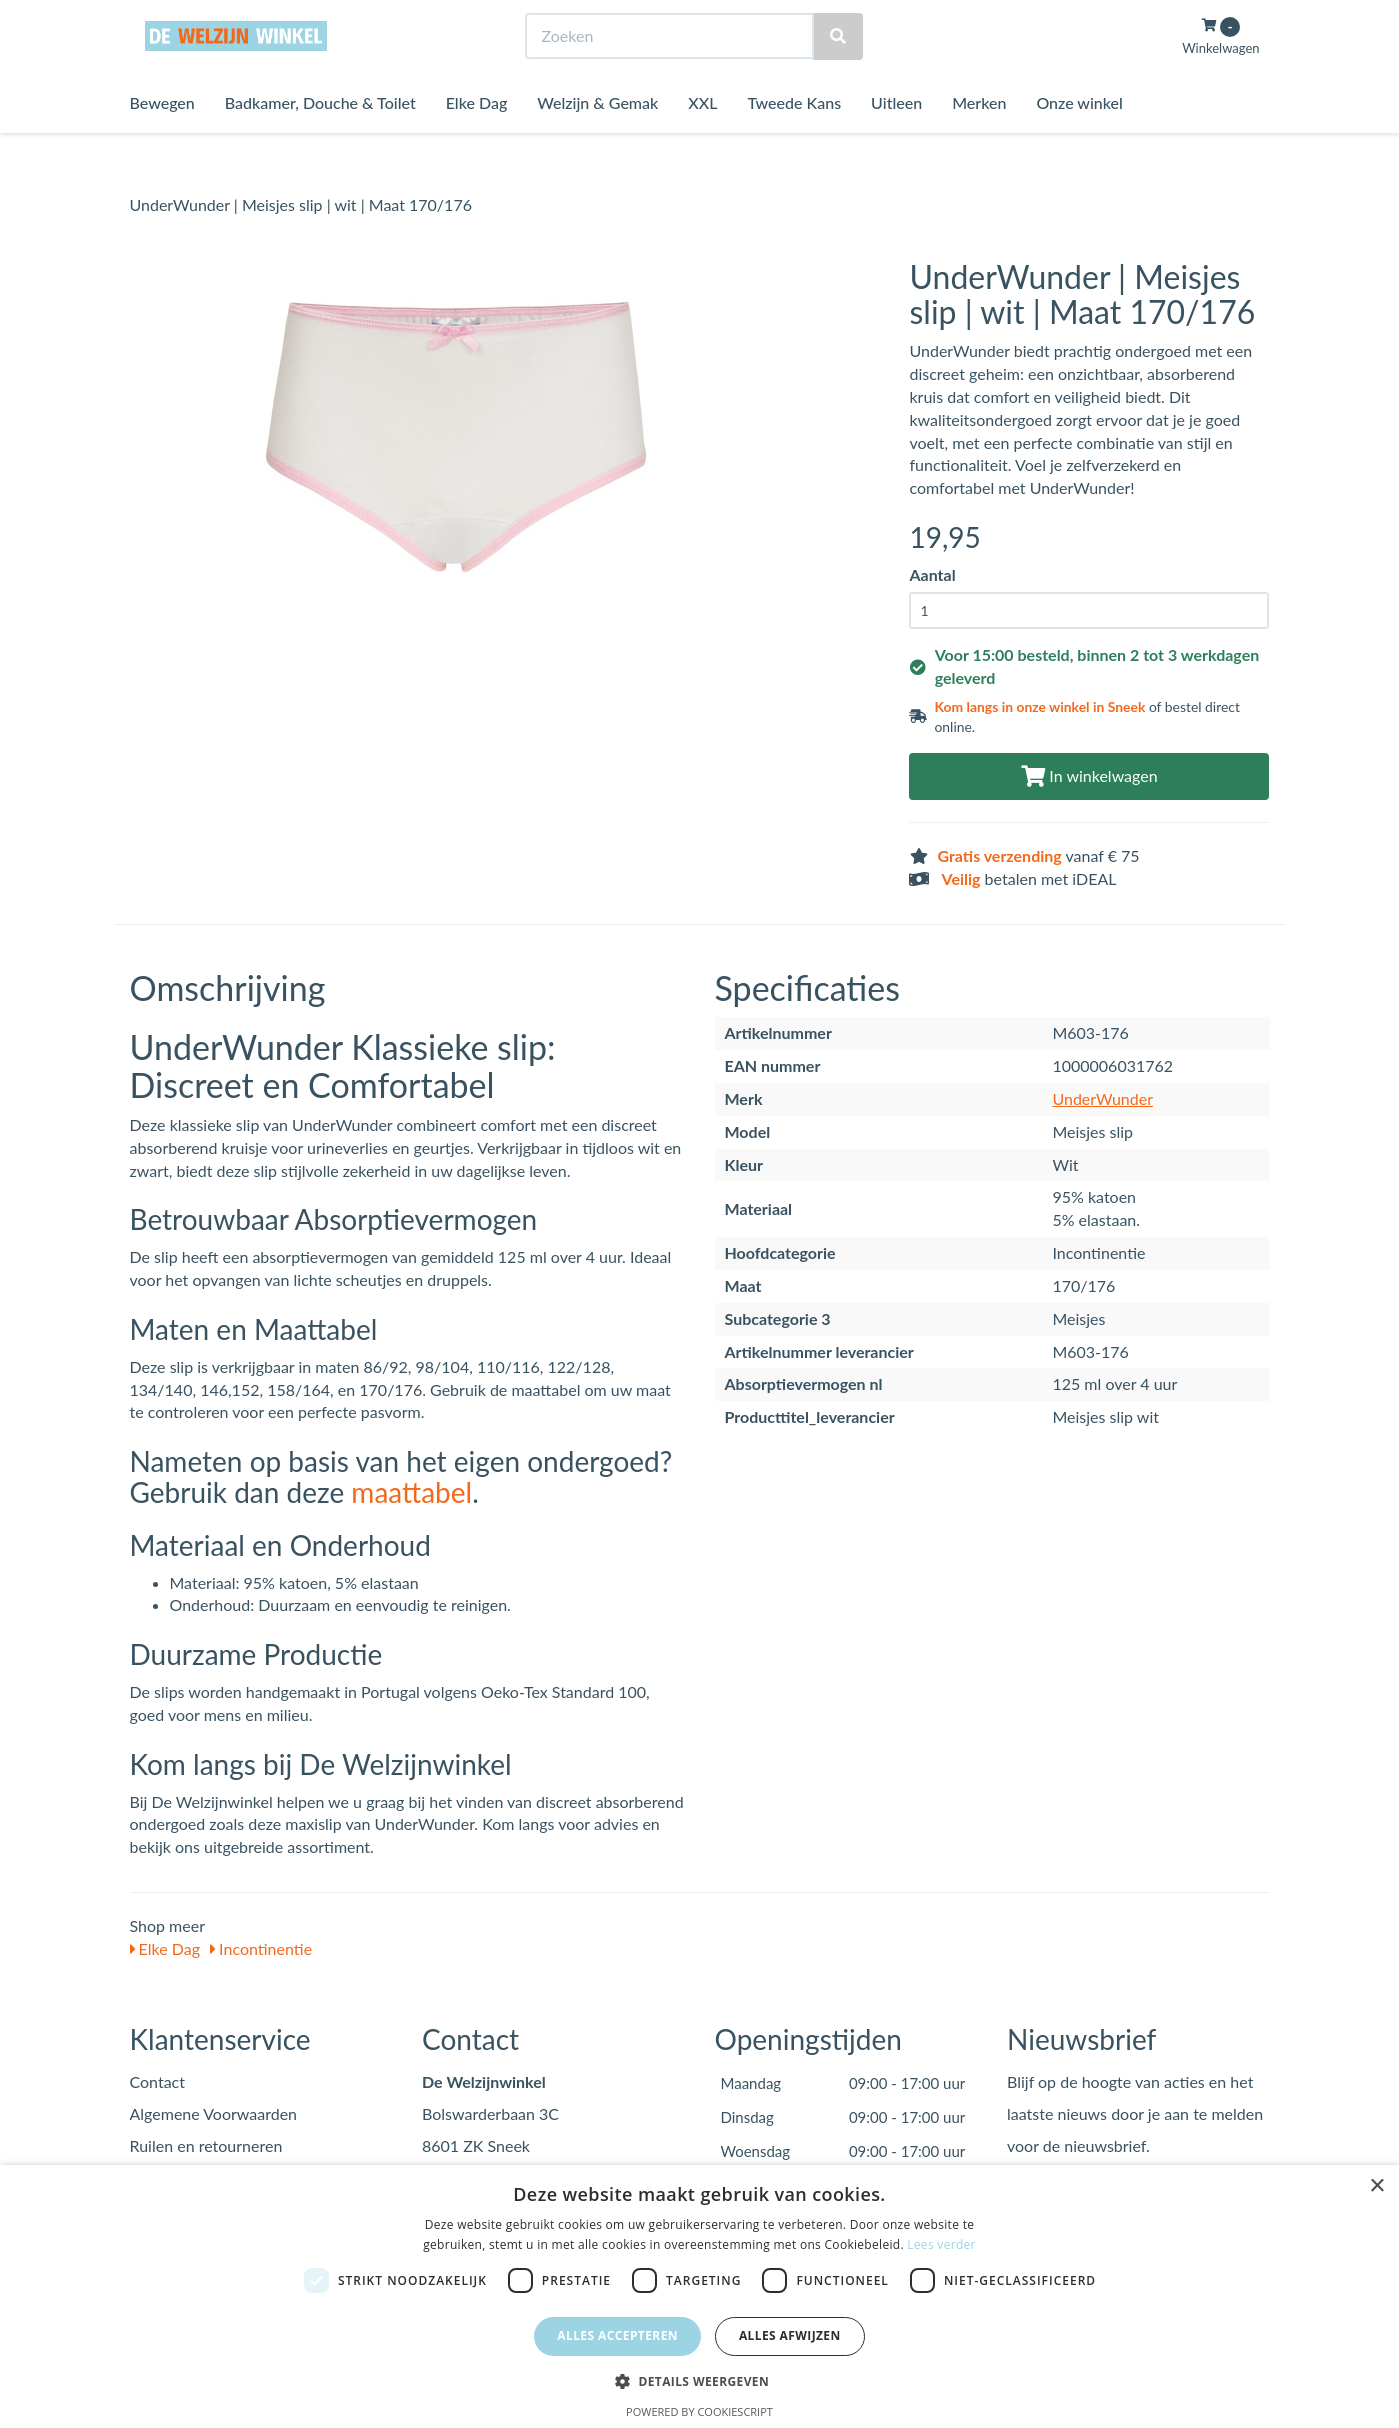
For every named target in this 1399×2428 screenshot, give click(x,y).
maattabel (411, 1492)
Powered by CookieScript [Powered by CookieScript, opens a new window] (699, 2411)
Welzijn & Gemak (597, 139)
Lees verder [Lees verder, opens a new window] (941, 2244)
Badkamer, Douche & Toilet (320, 139)
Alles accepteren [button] (617, 2335)
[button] (699, 2380)
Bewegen (162, 139)
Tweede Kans (794, 139)
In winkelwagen (1089, 775)
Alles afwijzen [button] (790, 2335)
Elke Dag (477, 139)
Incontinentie (261, 1948)
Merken (979, 139)
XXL (702, 139)
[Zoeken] (838, 73)
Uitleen (896, 139)
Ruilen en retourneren (206, 2145)
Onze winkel (1079, 139)
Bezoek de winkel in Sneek (211, 18)
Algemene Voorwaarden (214, 2113)
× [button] (1376, 2186)
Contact (157, 2081)
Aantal (932, 574)
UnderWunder (1102, 1098)
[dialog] (699, 2296)
